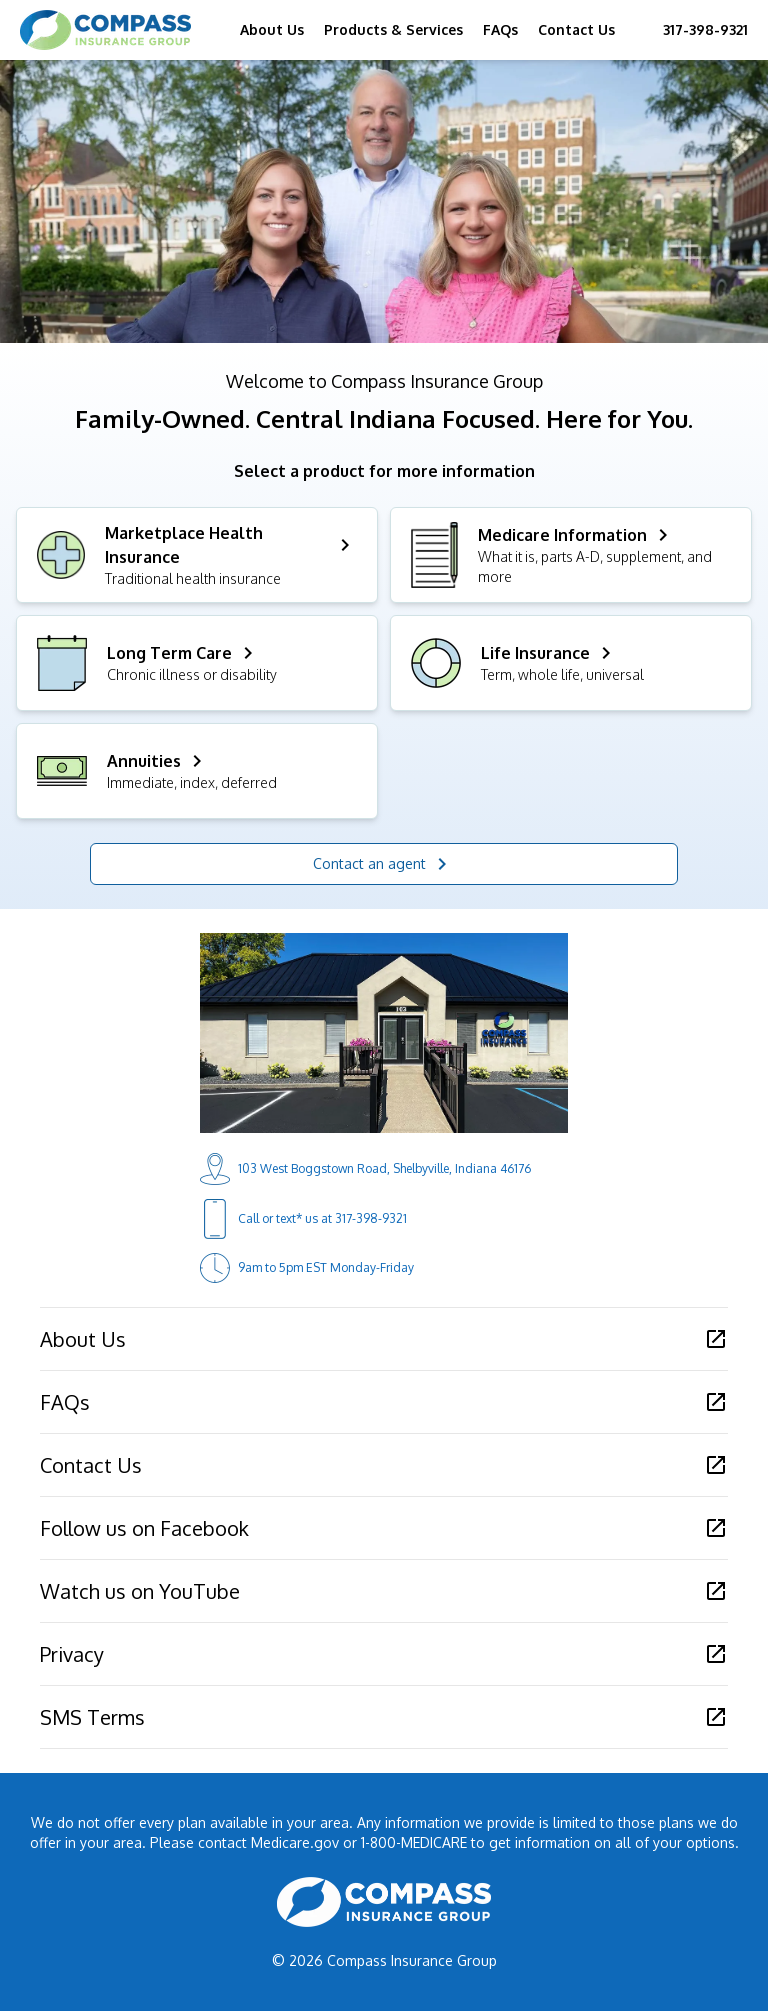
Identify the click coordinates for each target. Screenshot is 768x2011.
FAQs (500, 29)
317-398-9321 (705, 29)
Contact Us (576, 29)
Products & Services (393, 29)
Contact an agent (383, 864)
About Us (272, 29)
